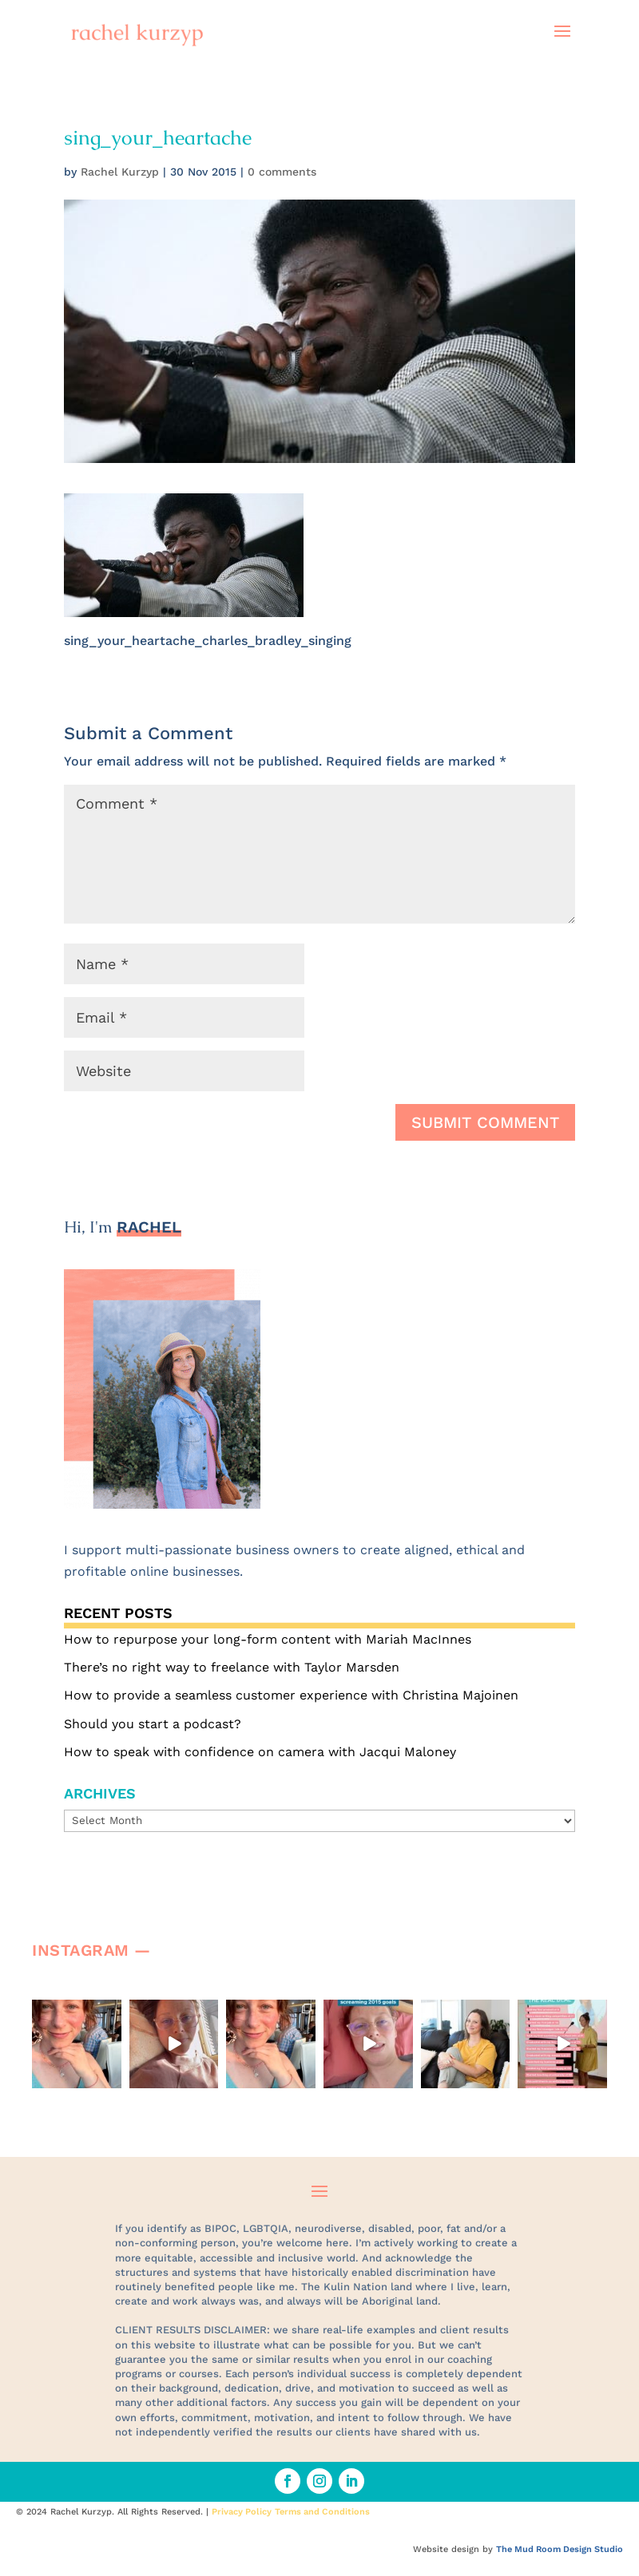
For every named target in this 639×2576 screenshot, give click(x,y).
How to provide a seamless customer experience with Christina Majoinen (291, 1695)
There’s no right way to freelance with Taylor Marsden (231, 1667)
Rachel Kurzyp (120, 171)
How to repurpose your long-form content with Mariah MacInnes (267, 1639)
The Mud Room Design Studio (559, 2549)
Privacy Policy (242, 2512)
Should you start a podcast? (152, 1723)
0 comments (282, 171)
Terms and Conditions (322, 2512)
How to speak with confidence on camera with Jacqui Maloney (260, 1751)
